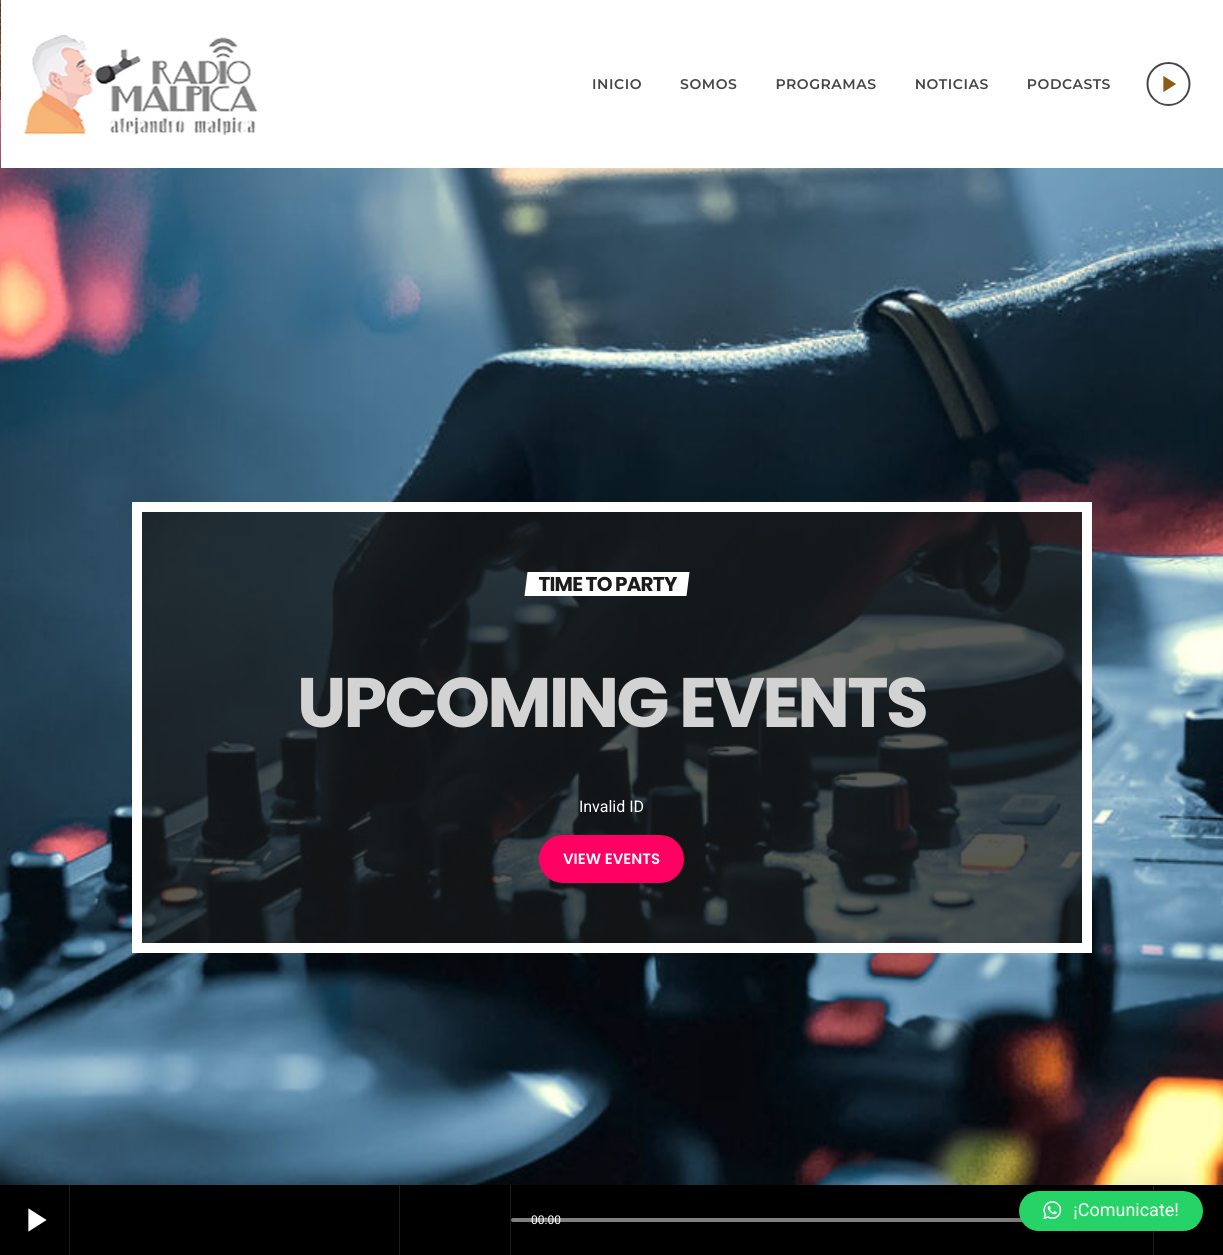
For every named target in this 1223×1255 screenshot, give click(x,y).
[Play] (1168, 84)
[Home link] (141, 84)
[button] (1111, 1211)
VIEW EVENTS (611, 859)
